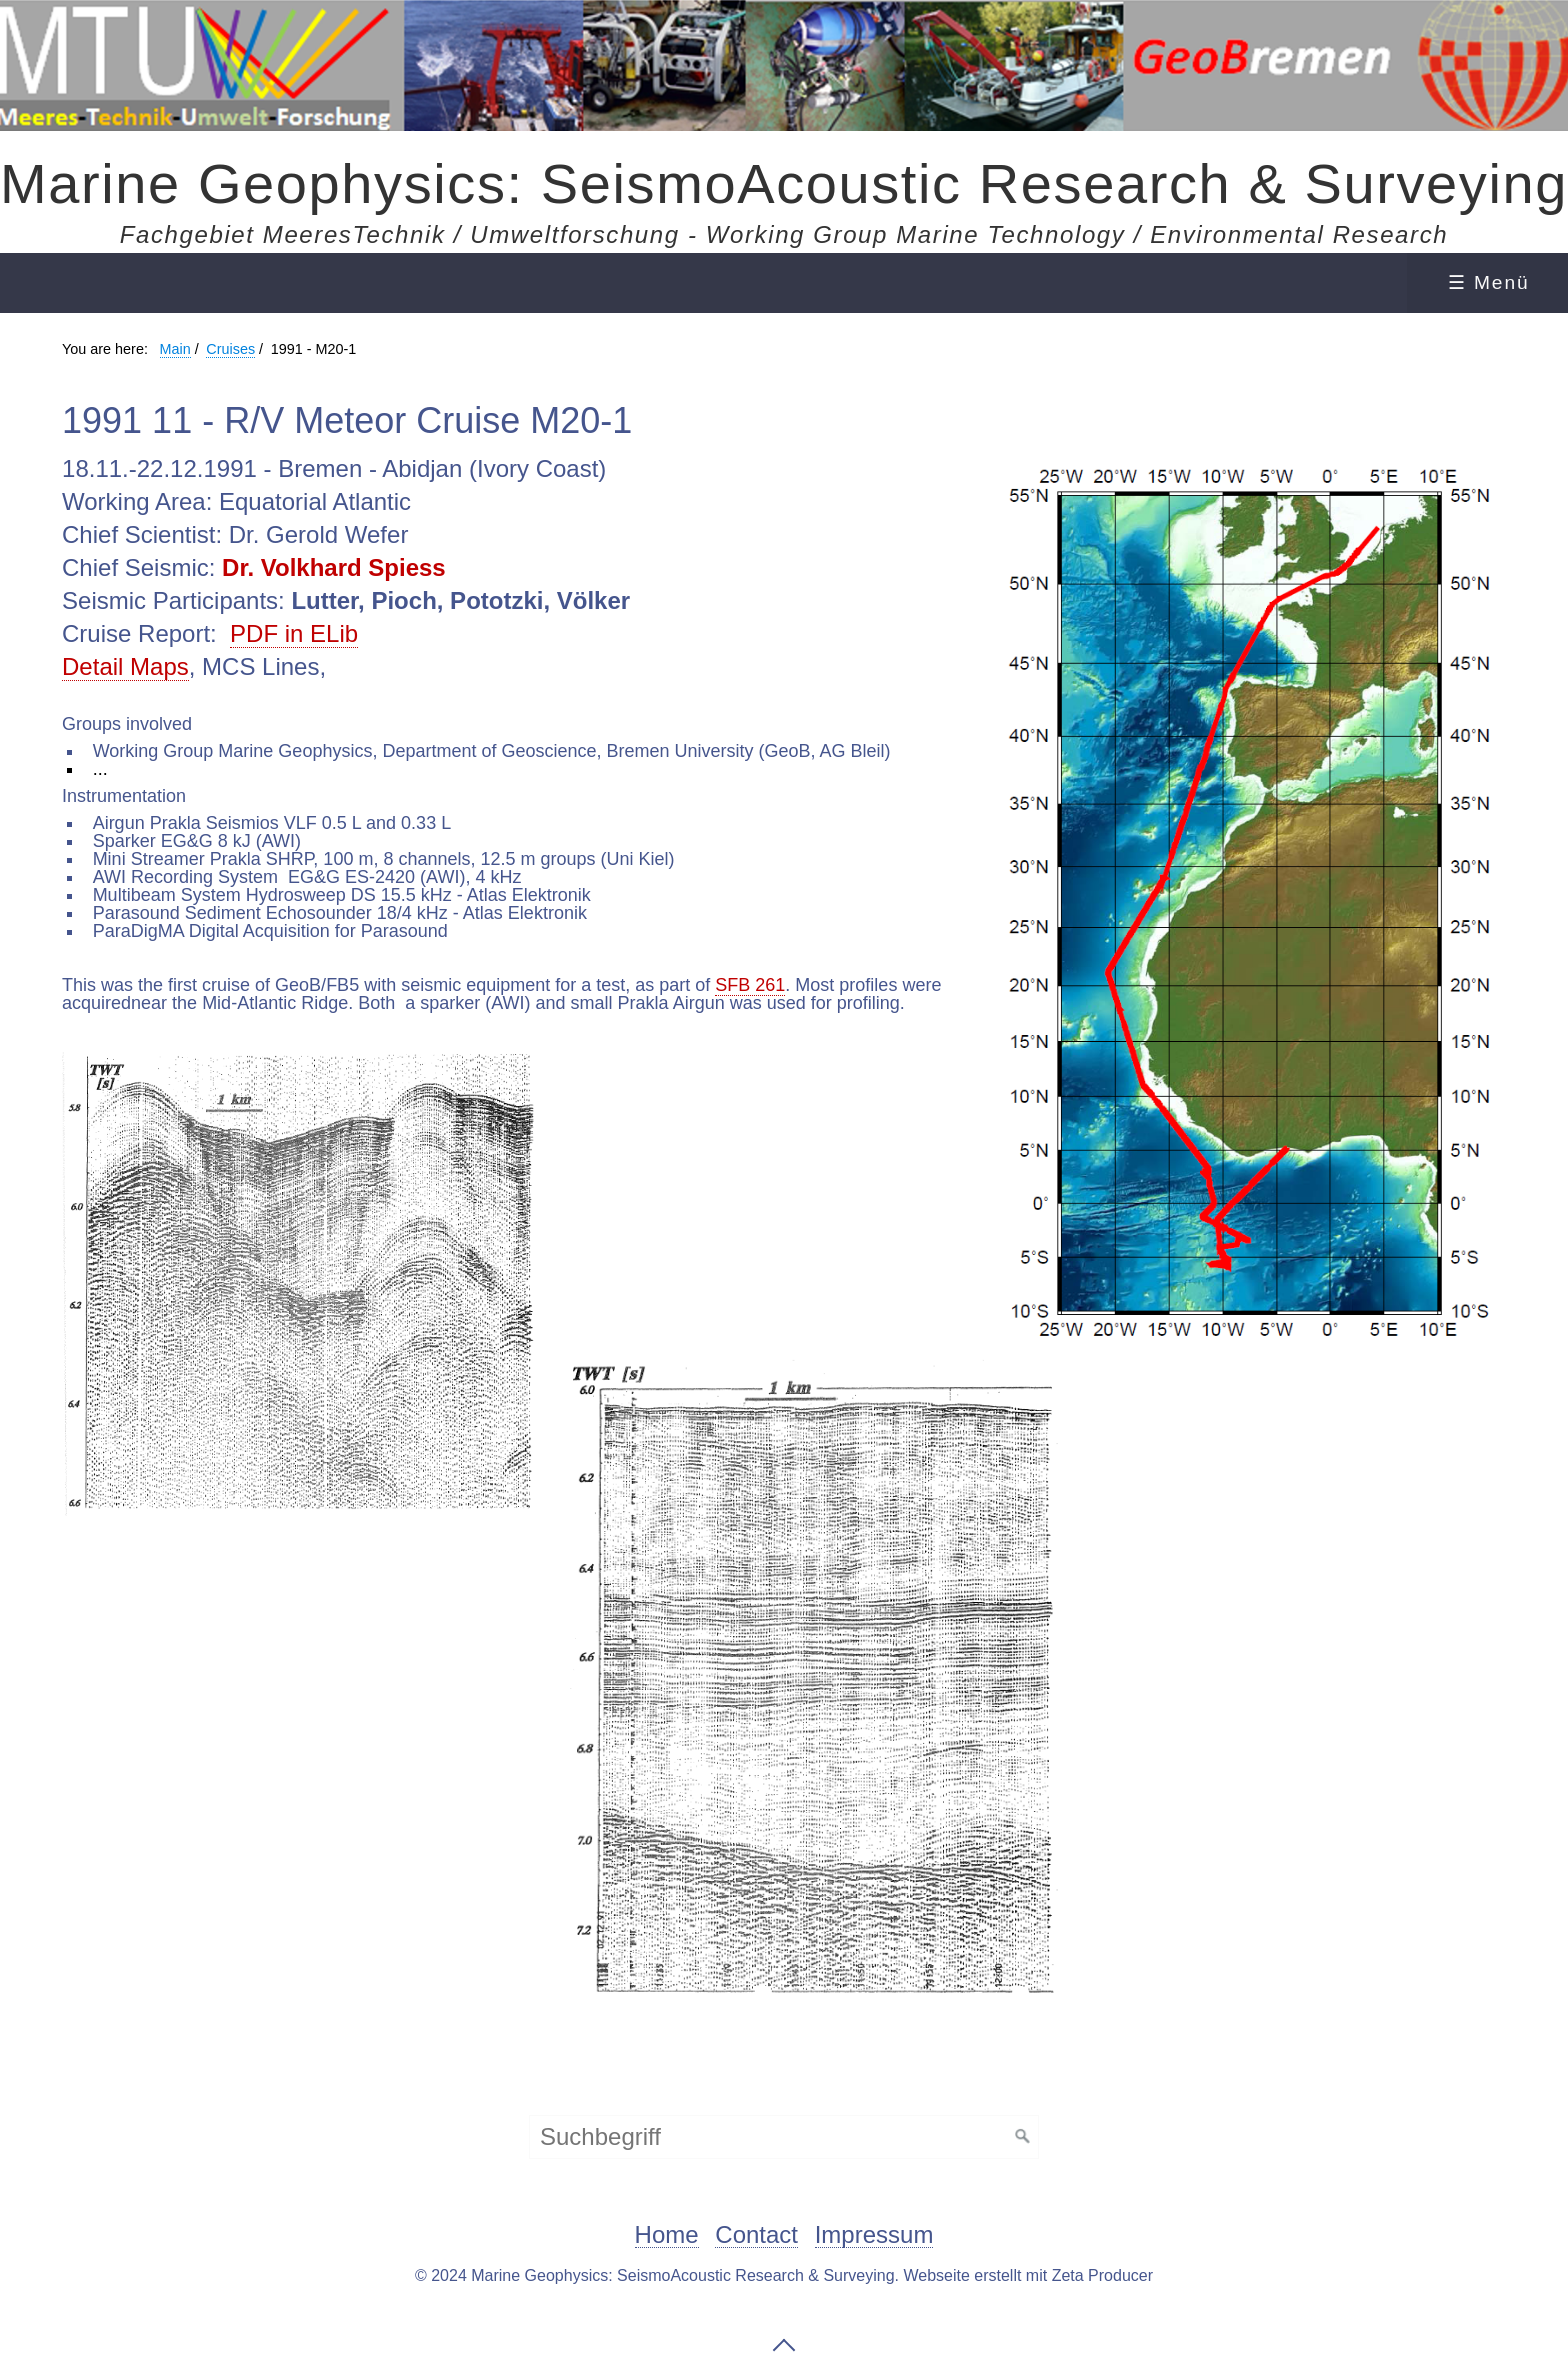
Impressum (874, 2235)
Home (667, 2235)
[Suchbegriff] (784, 2137)
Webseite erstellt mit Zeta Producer (1028, 2275)
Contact (756, 2235)
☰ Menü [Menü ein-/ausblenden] (1489, 282)
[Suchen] (1023, 2137)
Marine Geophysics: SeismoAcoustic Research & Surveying (784, 183)
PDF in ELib (294, 633)
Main (175, 349)
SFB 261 (750, 985)
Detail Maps (125, 666)
